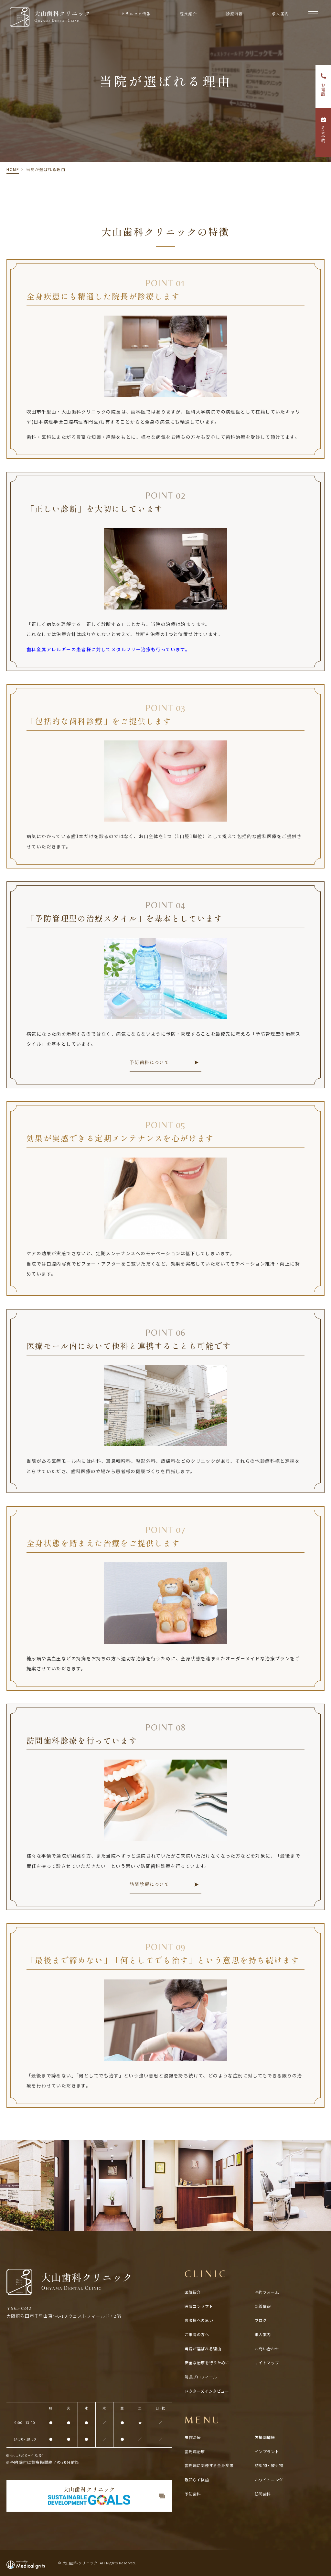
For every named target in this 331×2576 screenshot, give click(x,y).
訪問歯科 (263, 2493)
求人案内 (280, 13)
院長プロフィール (201, 2376)
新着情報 (263, 2306)
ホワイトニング (269, 2479)
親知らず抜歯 (197, 2479)
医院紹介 (193, 2292)
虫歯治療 (193, 2437)
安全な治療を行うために (207, 2362)
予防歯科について (149, 1062)
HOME (12, 169)
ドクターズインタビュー (207, 2391)
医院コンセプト (199, 2306)
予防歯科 (193, 2493)
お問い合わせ (267, 2348)
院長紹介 (188, 13)
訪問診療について (149, 1884)
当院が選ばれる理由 (203, 2348)
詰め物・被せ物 (269, 2465)
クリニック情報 (136, 13)
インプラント (267, 2451)
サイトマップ (267, 2362)
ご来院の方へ (197, 2334)
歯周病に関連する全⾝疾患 (209, 2465)
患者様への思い (199, 2320)
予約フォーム (267, 2292)
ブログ (261, 2320)
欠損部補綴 (265, 2437)
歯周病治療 (195, 2451)
